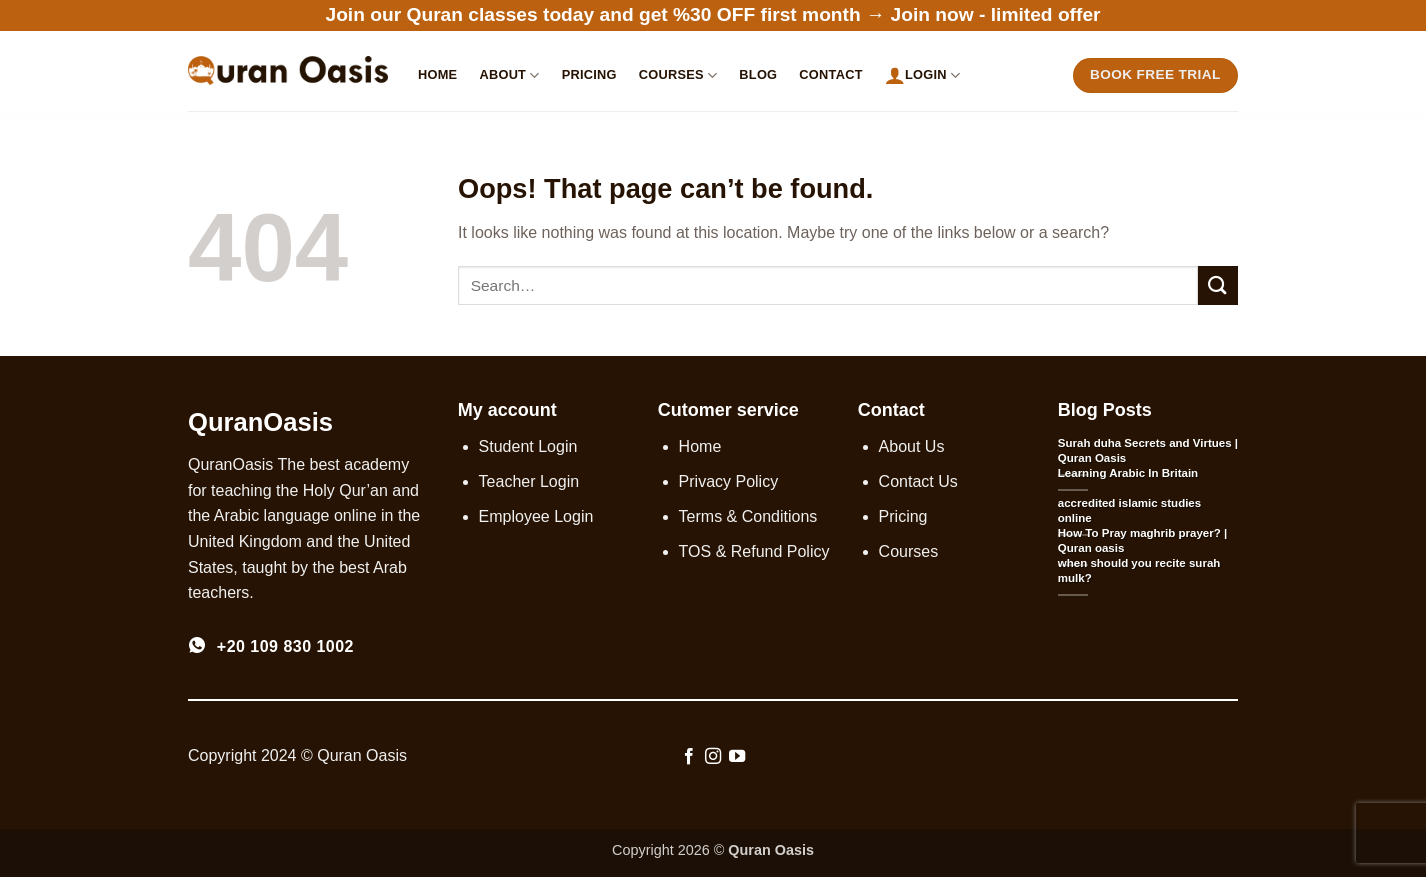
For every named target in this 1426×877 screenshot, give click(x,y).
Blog (758, 74)
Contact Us (918, 481)
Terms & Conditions (748, 516)
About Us (912, 446)
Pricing (589, 74)
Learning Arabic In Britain (1128, 473)
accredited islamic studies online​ (1129, 510)
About (509, 75)
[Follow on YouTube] (737, 757)
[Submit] (1218, 285)
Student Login (528, 446)
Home (437, 74)
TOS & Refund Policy (754, 551)
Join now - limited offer (996, 14)
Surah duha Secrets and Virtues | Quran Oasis (1148, 450)
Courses (678, 75)
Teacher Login (529, 481)
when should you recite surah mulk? (1139, 570)
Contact (830, 74)
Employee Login (536, 516)
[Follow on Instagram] (713, 757)
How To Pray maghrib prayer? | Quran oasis (1142, 540)
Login (923, 75)
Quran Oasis (771, 850)
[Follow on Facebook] (688, 757)
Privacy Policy (729, 481)
